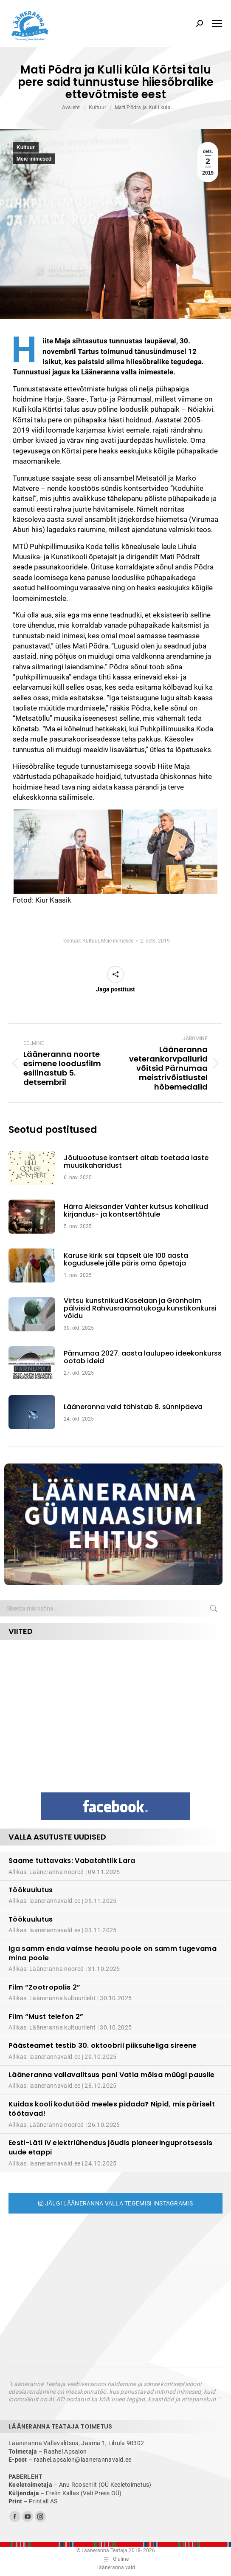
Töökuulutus (30, 1890)
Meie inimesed (34, 159)
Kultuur (26, 147)
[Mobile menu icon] (217, 23)
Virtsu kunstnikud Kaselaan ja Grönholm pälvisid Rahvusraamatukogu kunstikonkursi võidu (140, 1308)
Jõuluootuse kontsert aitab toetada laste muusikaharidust (136, 1162)
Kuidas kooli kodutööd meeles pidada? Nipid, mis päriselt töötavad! (111, 2108)
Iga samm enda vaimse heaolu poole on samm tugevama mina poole (112, 1953)
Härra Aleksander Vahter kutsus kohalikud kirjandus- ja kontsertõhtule (136, 1211)
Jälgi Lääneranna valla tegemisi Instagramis (115, 2203)
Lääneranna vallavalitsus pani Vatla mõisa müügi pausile (111, 2075)
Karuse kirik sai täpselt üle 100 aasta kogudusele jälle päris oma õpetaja (126, 1260)
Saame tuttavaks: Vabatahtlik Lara (71, 1860)
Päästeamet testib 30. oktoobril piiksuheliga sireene (102, 2045)
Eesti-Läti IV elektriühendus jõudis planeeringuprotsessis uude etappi (110, 2147)
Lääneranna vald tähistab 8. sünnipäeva (133, 1407)
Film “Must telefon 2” (46, 2016)
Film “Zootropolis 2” (44, 1987)
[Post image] (36, 1168)
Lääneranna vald (115, 2567)
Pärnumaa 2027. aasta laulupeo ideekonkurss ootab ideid (143, 1357)
